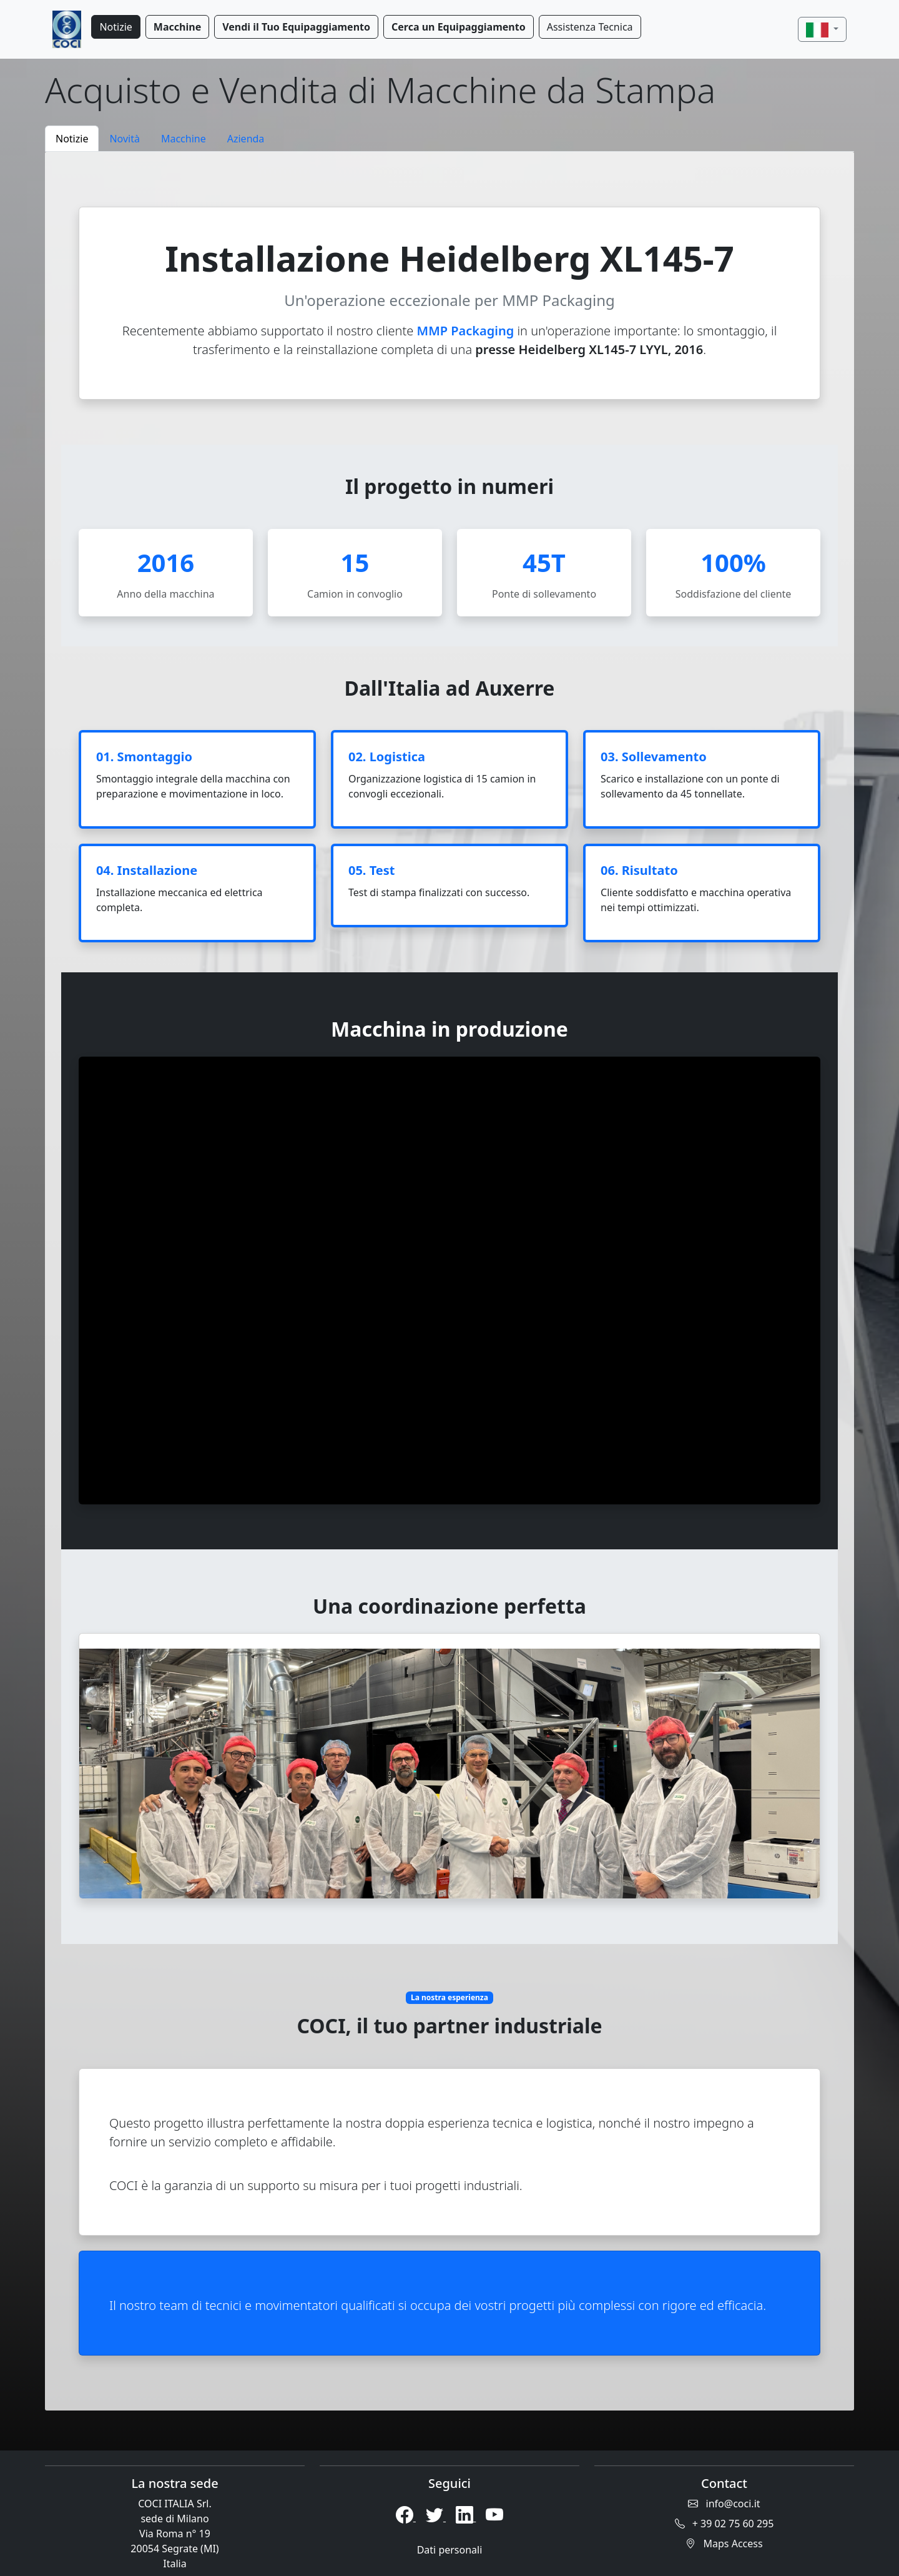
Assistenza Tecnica (590, 27)
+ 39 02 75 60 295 (724, 2523)
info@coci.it (724, 2503)
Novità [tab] (124, 139)
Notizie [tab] (72, 139)
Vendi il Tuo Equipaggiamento (296, 27)
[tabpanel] (449, 1281)
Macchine (177, 27)
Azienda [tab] (246, 139)
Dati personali (450, 2550)
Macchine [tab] (183, 139)
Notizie (115, 27)
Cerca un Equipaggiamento (458, 27)
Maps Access (723, 2543)
